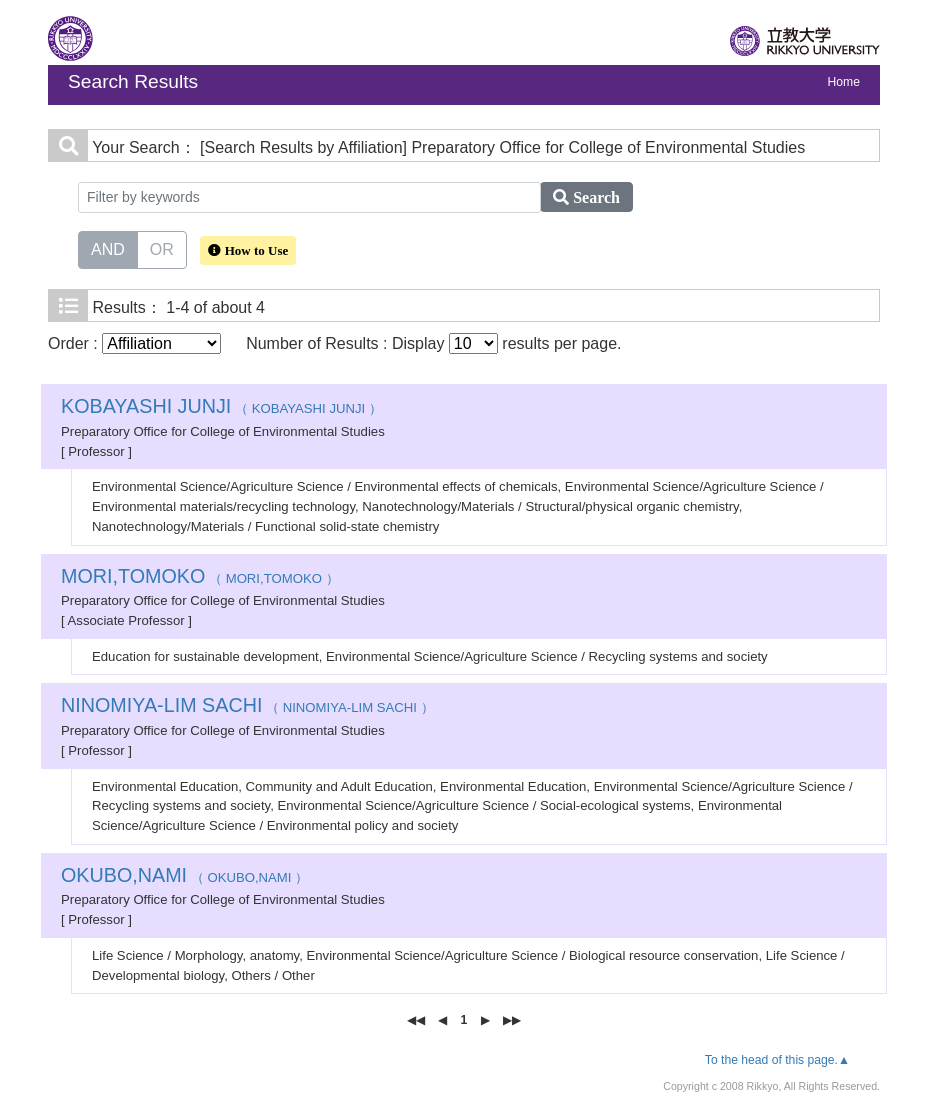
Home (844, 82)
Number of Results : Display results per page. (433, 343)
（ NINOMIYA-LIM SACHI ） (247, 707)
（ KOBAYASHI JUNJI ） (221, 408)
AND (108, 248)
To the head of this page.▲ (777, 1060)
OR (162, 248)
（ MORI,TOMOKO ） (200, 578)
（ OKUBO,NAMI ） (184, 877)
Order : (134, 343)
